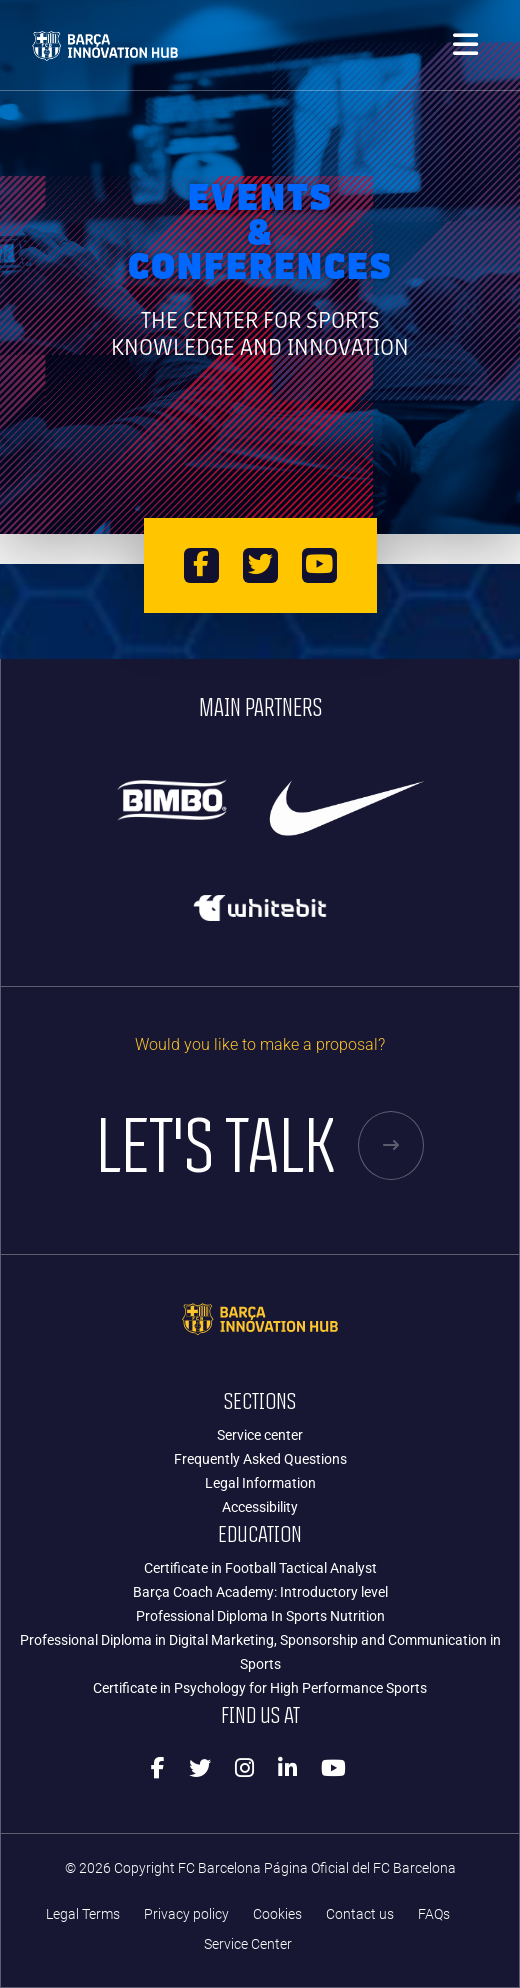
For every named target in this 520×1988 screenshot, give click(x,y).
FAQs (434, 1914)
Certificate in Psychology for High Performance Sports (260, 1688)
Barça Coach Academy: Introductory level (260, 1592)
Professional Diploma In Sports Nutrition (260, 1616)
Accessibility (260, 1507)
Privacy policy (186, 1914)
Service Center (248, 1944)
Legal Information (260, 1483)
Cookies (277, 1914)
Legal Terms (83, 1914)
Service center (260, 1435)
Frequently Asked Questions (260, 1459)
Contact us (360, 1914)
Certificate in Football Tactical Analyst (260, 1568)
